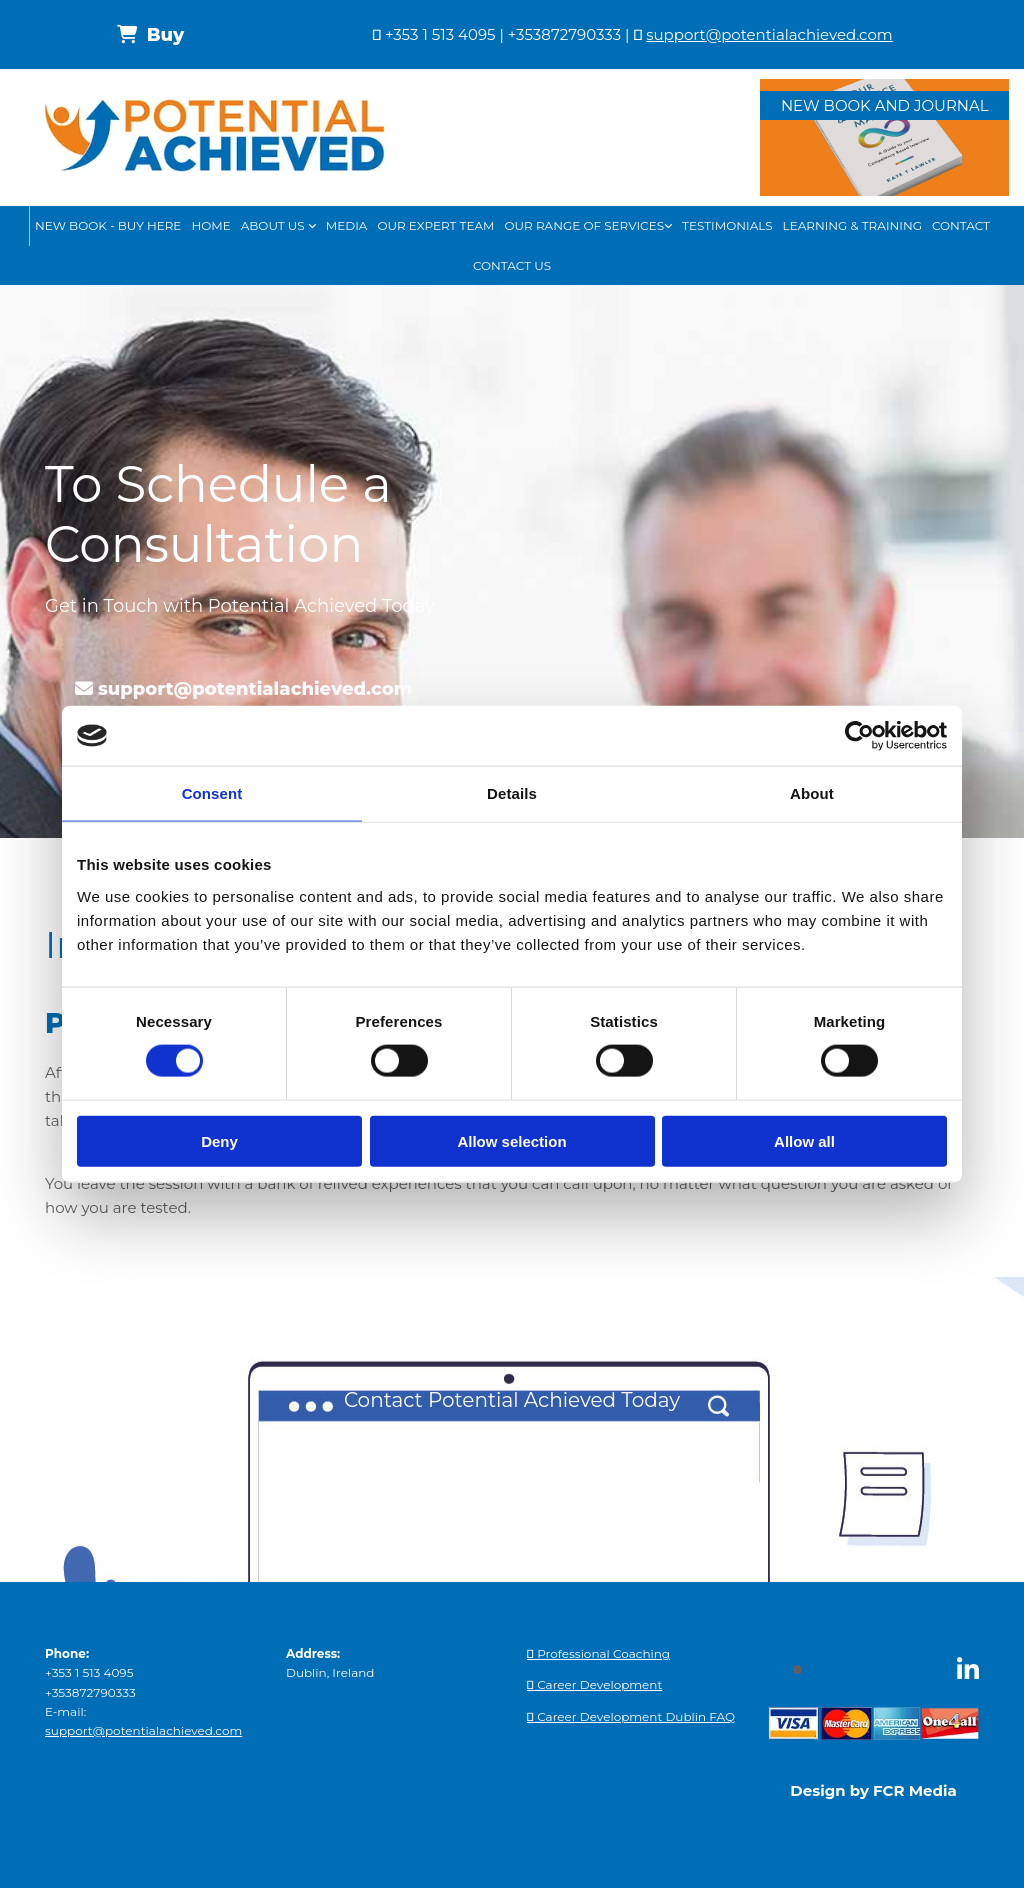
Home (210, 225)
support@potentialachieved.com (769, 34)
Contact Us (512, 265)
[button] (150, 34)
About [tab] (812, 793)
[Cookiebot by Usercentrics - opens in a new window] (859, 736)
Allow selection (511, 1140)
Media (347, 225)
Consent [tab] (212, 793)
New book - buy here (108, 225)
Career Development (594, 1684)
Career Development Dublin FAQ (631, 1716)
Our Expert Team (435, 225)
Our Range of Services (585, 225)
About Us (274, 225)
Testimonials (727, 225)
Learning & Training (852, 225)
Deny (219, 1140)
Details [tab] (512, 793)
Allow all (804, 1140)
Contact (961, 225)
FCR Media (915, 1790)
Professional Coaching (598, 1653)
